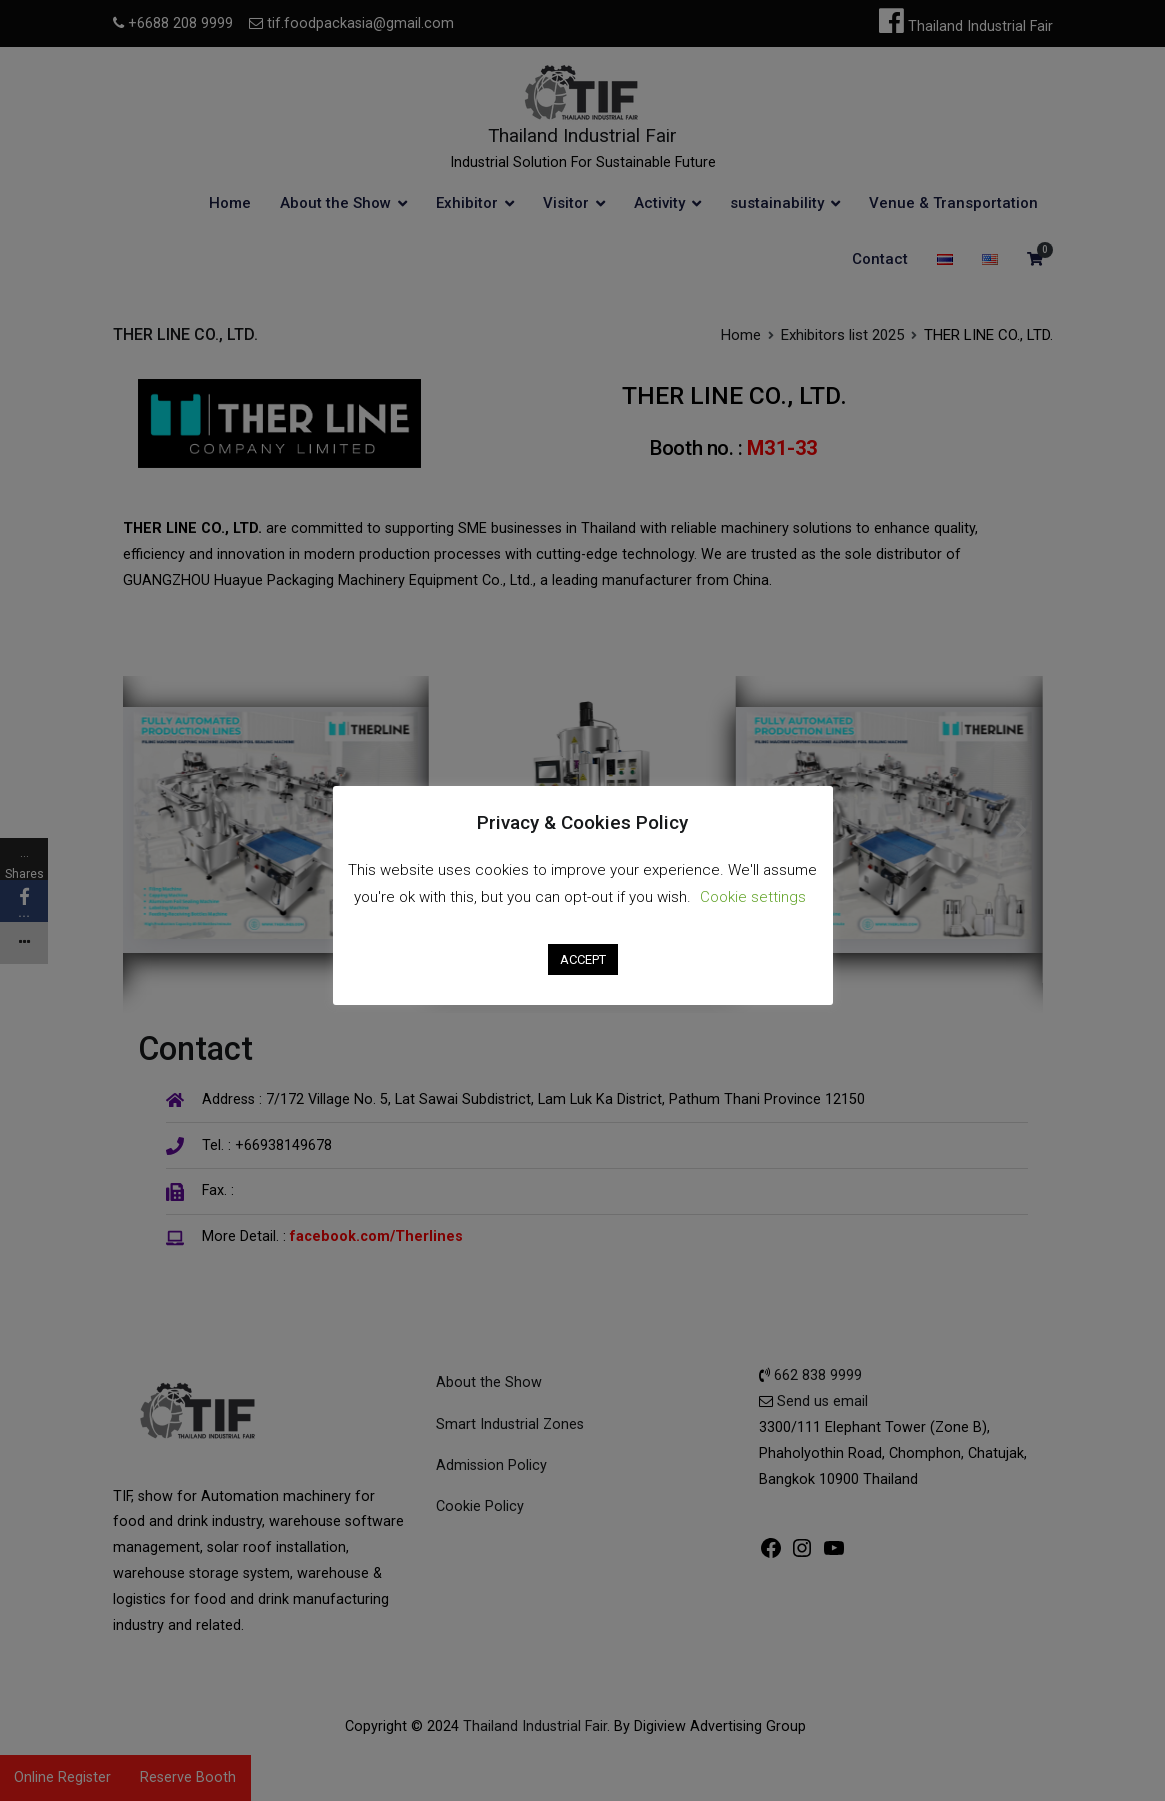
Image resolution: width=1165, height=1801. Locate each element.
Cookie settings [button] (753, 897)
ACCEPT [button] (583, 959)
